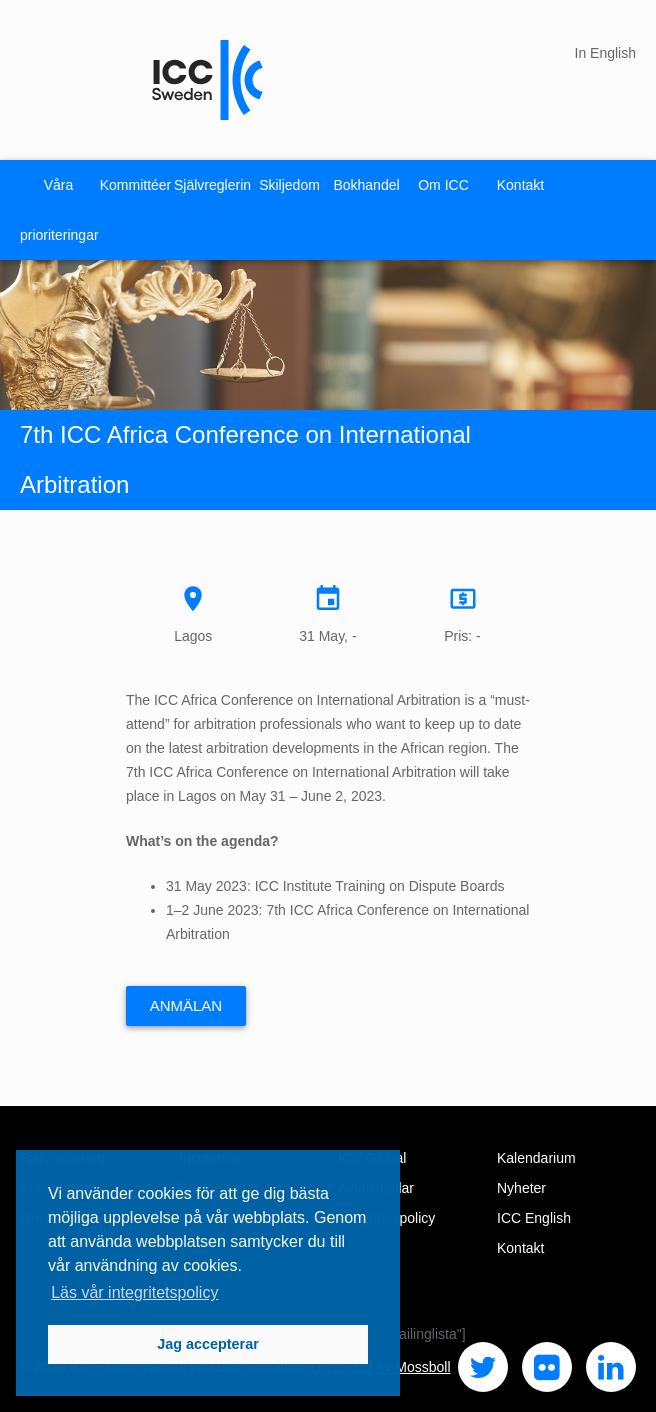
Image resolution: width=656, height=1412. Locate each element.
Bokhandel (366, 185)
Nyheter (521, 1188)
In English (605, 53)
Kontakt (520, 185)
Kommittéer (136, 185)
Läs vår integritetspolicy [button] (134, 1292)
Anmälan (186, 1005)
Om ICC (443, 185)
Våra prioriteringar (58, 210)
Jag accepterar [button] (208, 1344)
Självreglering (212, 185)
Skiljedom (289, 185)
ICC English (534, 1218)
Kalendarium (536, 1158)
